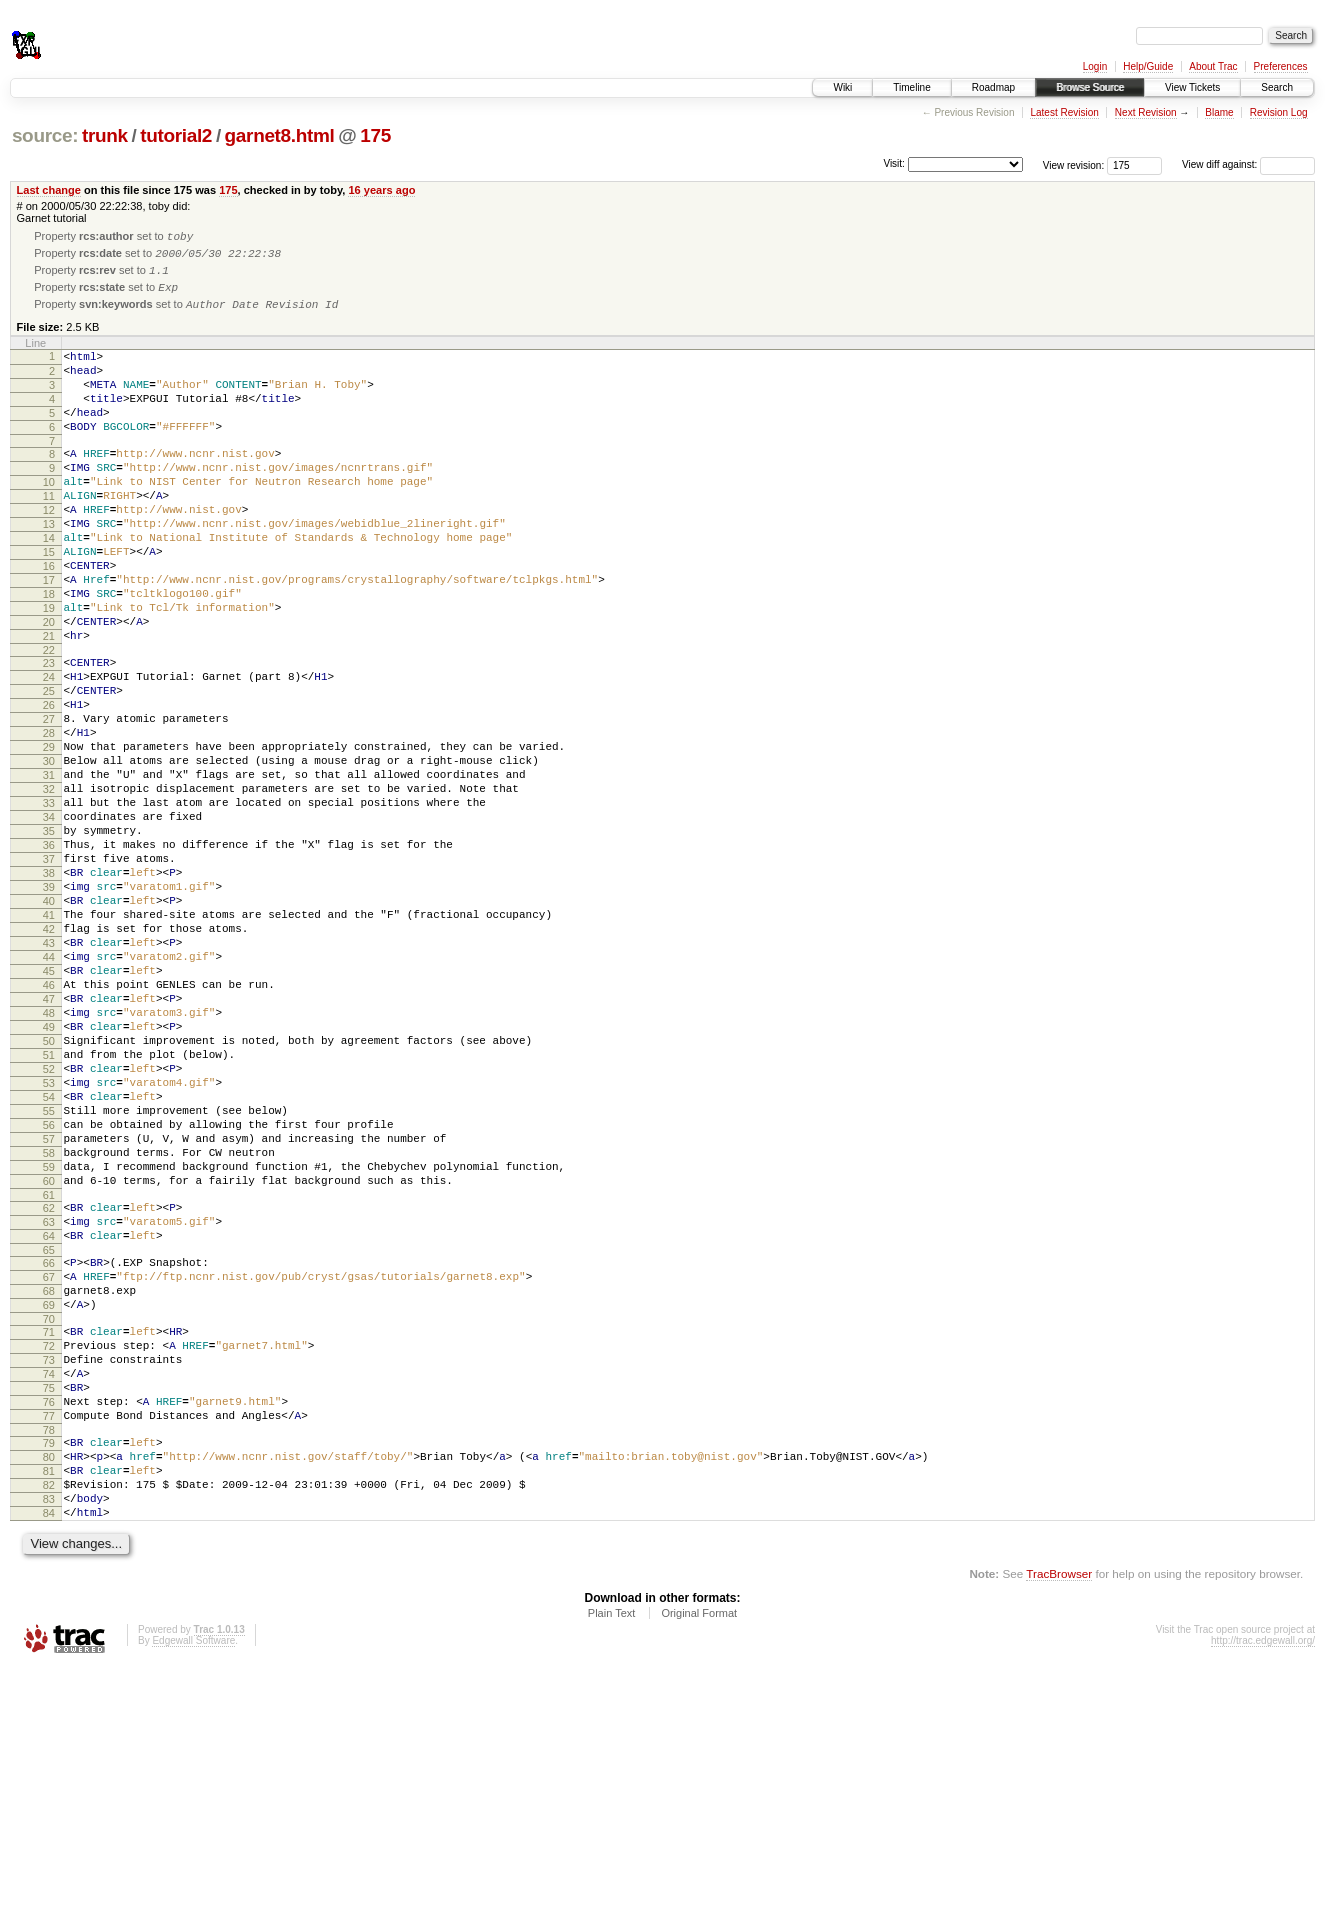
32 (49, 886)
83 (49, 1737)
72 (49, 1554)
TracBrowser (1059, 1817)
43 (49, 1073)
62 (49, 1392)
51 (49, 1209)
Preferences (1281, 66)
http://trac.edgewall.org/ (1263, 1884)
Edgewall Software (193, 1884)
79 (49, 1669)
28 (49, 818)
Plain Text (612, 1857)
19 (49, 669)
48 (49, 1158)
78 (49, 1656)
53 (49, 1243)
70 (49, 1524)
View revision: (1074, 164)
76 (49, 1622)
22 (49, 720)
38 (49, 988)
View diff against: (1248, 164)
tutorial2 (176, 135)
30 (49, 852)
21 (49, 703)
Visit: (894, 163)
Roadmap (993, 87)
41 (49, 1039)
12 (49, 550)
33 (49, 903)
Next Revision (1146, 112)
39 (49, 1005)
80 (49, 1686)
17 (49, 635)
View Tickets (1192, 87)
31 (49, 869)
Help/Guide (1148, 66)
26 (49, 784)
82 (49, 1720)
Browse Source (1090, 87)
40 (49, 1022)
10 (49, 516)
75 (49, 1605)
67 (49, 1473)
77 (49, 1639)
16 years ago (381, 190)
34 (49, 920)
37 (49, 971)
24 (49, 750)
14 (49, 584)
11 (49, 533)
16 (49, 618)
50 (49, 1192)
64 (49, 1426)
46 (49, 1124)
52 (49, 1226)
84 (49, 1754)
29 (49, 835)
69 (49, 1507)
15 (49, 601)
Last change (49, 190)
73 (49, 1571)
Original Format (699, 1857)
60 (49, 1362)
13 (49, 567)
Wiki (842, 87)
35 (49, 937)
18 (49, 652)
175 (375, 135)
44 (49, 1090)
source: (45, 135)
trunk (105, 135)
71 (49, 1537)
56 (49, 1294)
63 (49, 1409)
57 (49, 1311)
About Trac (1213, 66)
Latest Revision (1064, 112)
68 (49, 1490)
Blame (1219, 112)
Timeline (911, 87)
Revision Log (1279, 112)
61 (49, 1379)
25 (49, 767)
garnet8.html (280, 135)
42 (49, 1056)
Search (1277, 87)
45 (49, 1107)
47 (49, 1141)
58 (49, 1328)
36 (49, 954)
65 (49, 1443)
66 (49, 1456)
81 (49, 1703)
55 (49, 1277)
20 (49, 686)
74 (49, 1588)
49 (49, 1175)
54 (49, 1260)
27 (49, 801)
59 (49, 1345)
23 (49, 733)
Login (1095, 66)
